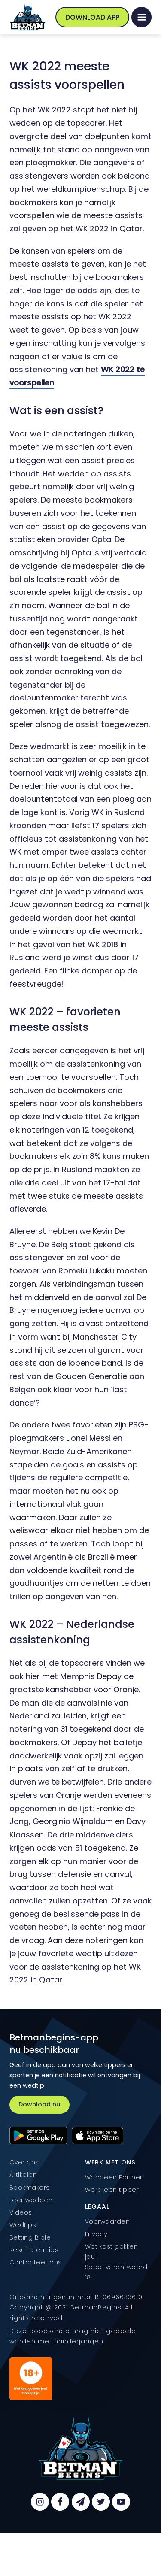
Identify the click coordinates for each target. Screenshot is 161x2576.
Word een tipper (112, 2189)
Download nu (39, 2104)
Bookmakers (29, 2187)
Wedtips (22, 2225)
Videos (20, 2212)
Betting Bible (30, 2237)
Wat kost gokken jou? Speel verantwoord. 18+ (117, 2262)
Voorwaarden (107, 2221)
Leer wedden (31, 2200)
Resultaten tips (34, 2250)
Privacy (96, 2234)
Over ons (24, 2162)
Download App (92, 17)
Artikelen (23, 2174)
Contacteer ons (35, 2262)
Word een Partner (114, 2177)
